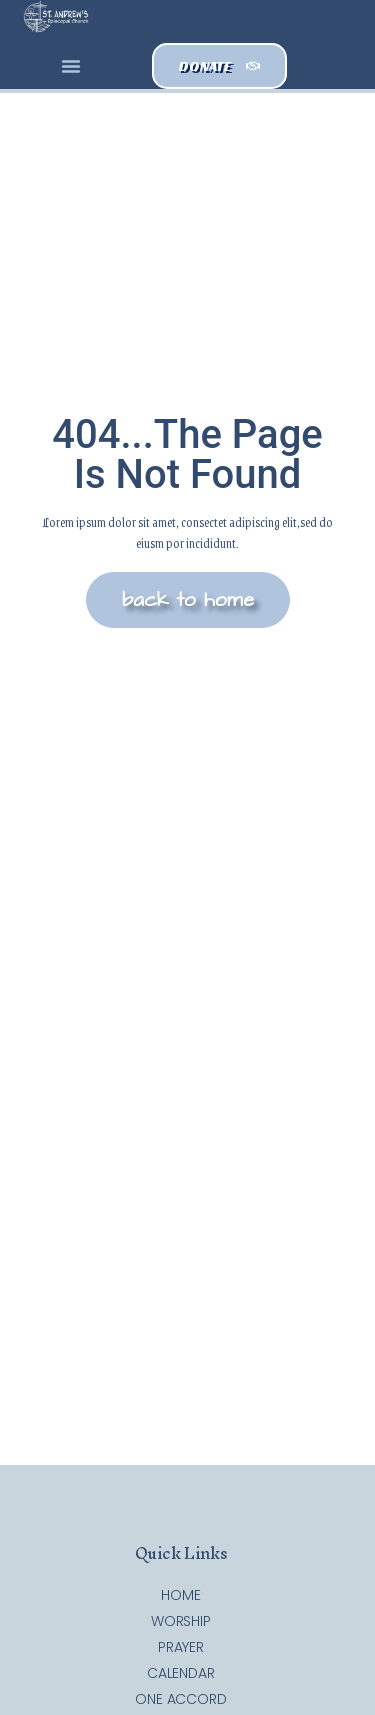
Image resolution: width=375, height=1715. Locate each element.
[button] (71, 66)
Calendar (181, 1673)
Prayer (181, 1647)
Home (181, 1595)
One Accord (181, 1699)
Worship (181, 1621)
